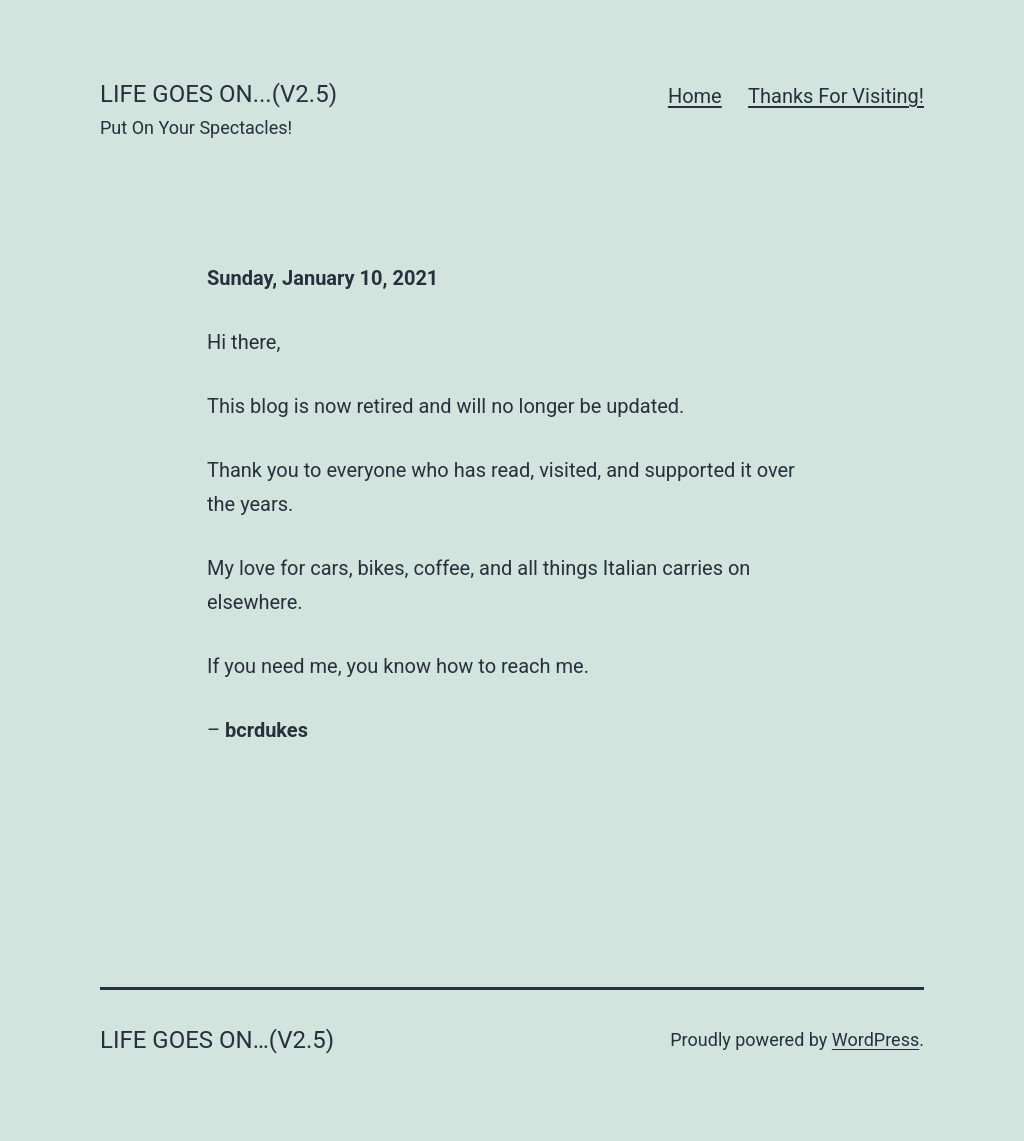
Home (695, 96)
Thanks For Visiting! (836, 96)
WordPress (875, 1039)
